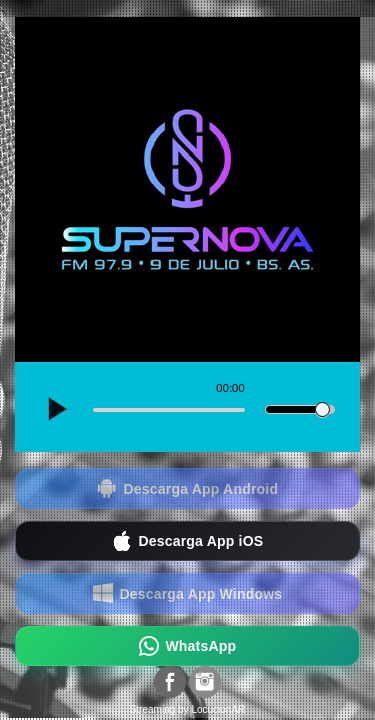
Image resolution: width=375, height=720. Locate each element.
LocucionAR (218, 709)
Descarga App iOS (188, 541)
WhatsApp (188, 646)
